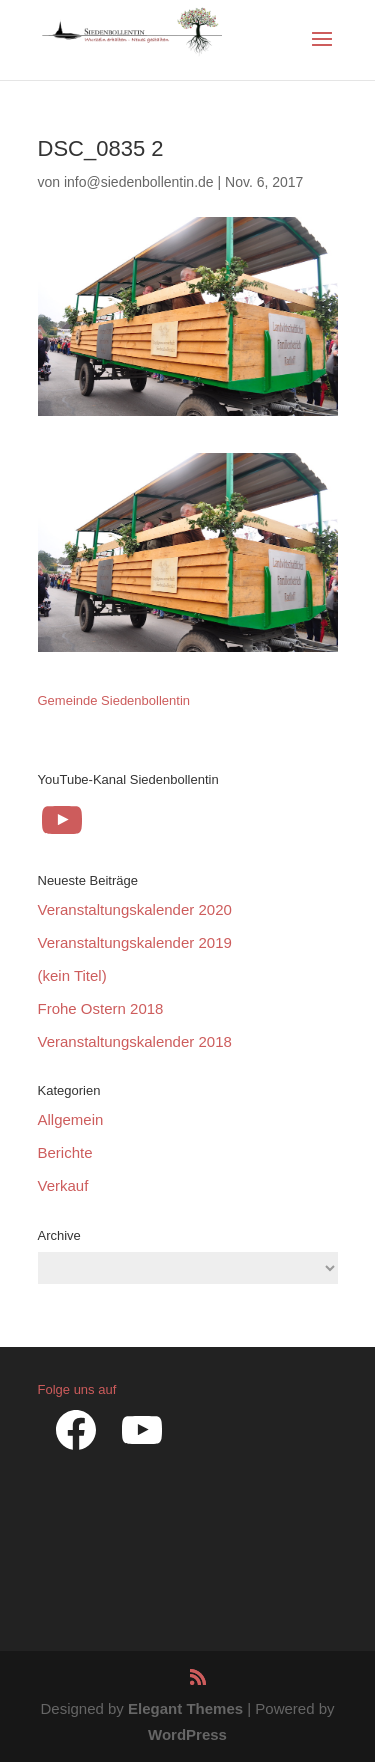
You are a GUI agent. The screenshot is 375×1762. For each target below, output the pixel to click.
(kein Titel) (72, 975)
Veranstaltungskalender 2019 (135, 942)
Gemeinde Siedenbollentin (114, 700)
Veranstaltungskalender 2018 (135, 1041)
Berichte (65, 1152)
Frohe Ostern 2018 (101, 1008)
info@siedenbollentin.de (139, 182)
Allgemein (71, 1119)
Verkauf (63, 1185)
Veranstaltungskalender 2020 (135, 909)
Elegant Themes (185, 1708)
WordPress (187, 1734)
